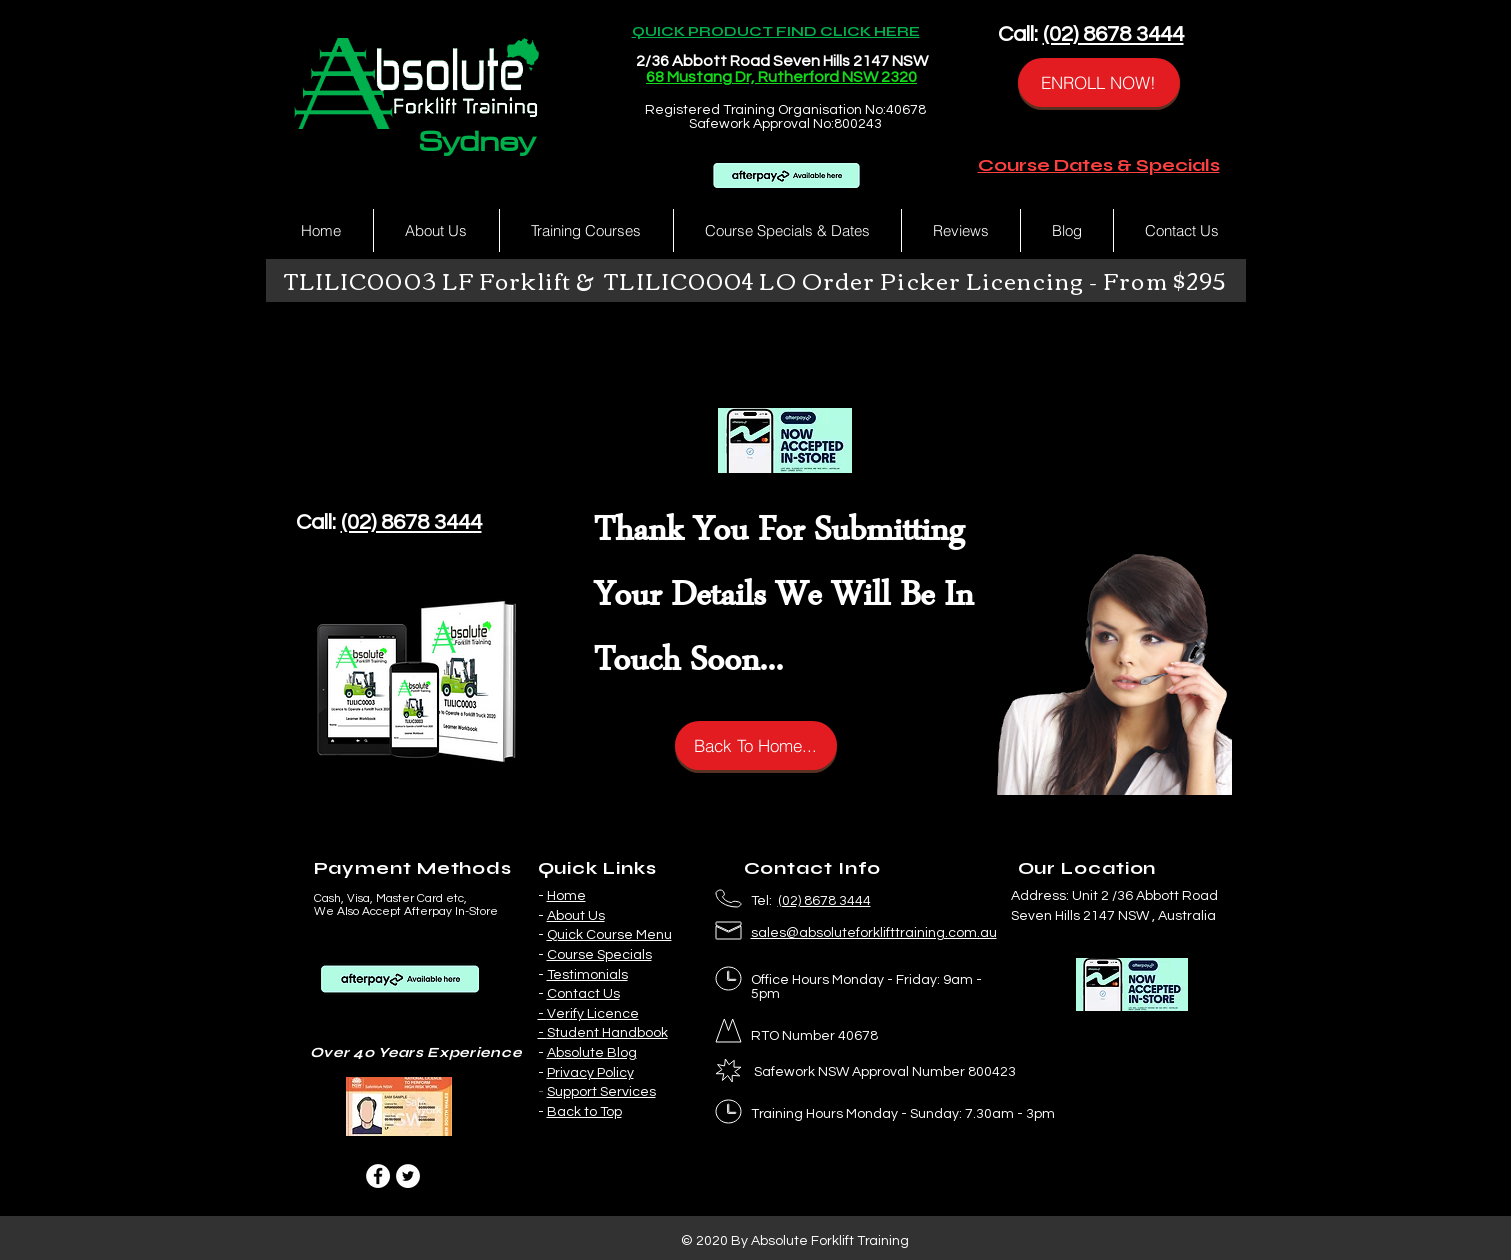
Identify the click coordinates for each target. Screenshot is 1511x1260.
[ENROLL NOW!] (1099, 82)
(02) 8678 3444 (1113, 34)
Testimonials (587, 975)
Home (566, 896)
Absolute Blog (592, 1053)
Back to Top (584, 1112)
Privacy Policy (590, 1073)
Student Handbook (607, 1033)
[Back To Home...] (756, 745)
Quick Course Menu (609, 935)
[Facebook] (378, 1176)
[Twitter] (408, 1176)
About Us (576, 916)
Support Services (601, 1092)
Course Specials (599, 955)
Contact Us (583, 994)
